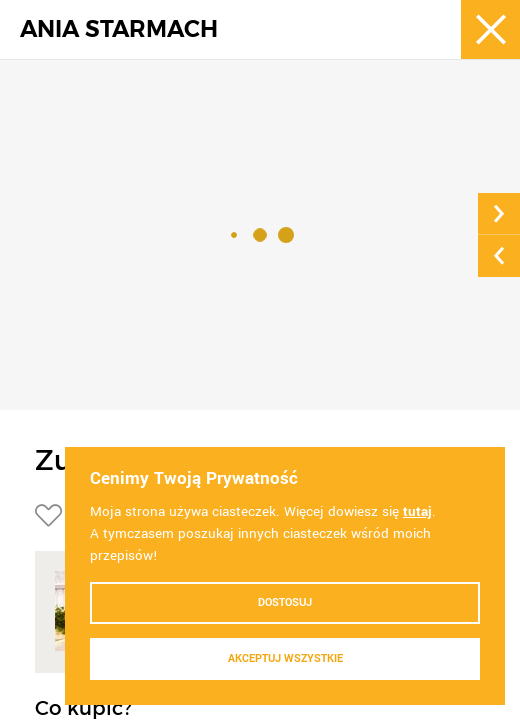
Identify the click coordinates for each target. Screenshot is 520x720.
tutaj (417, 511)
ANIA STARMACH (119, 29)
